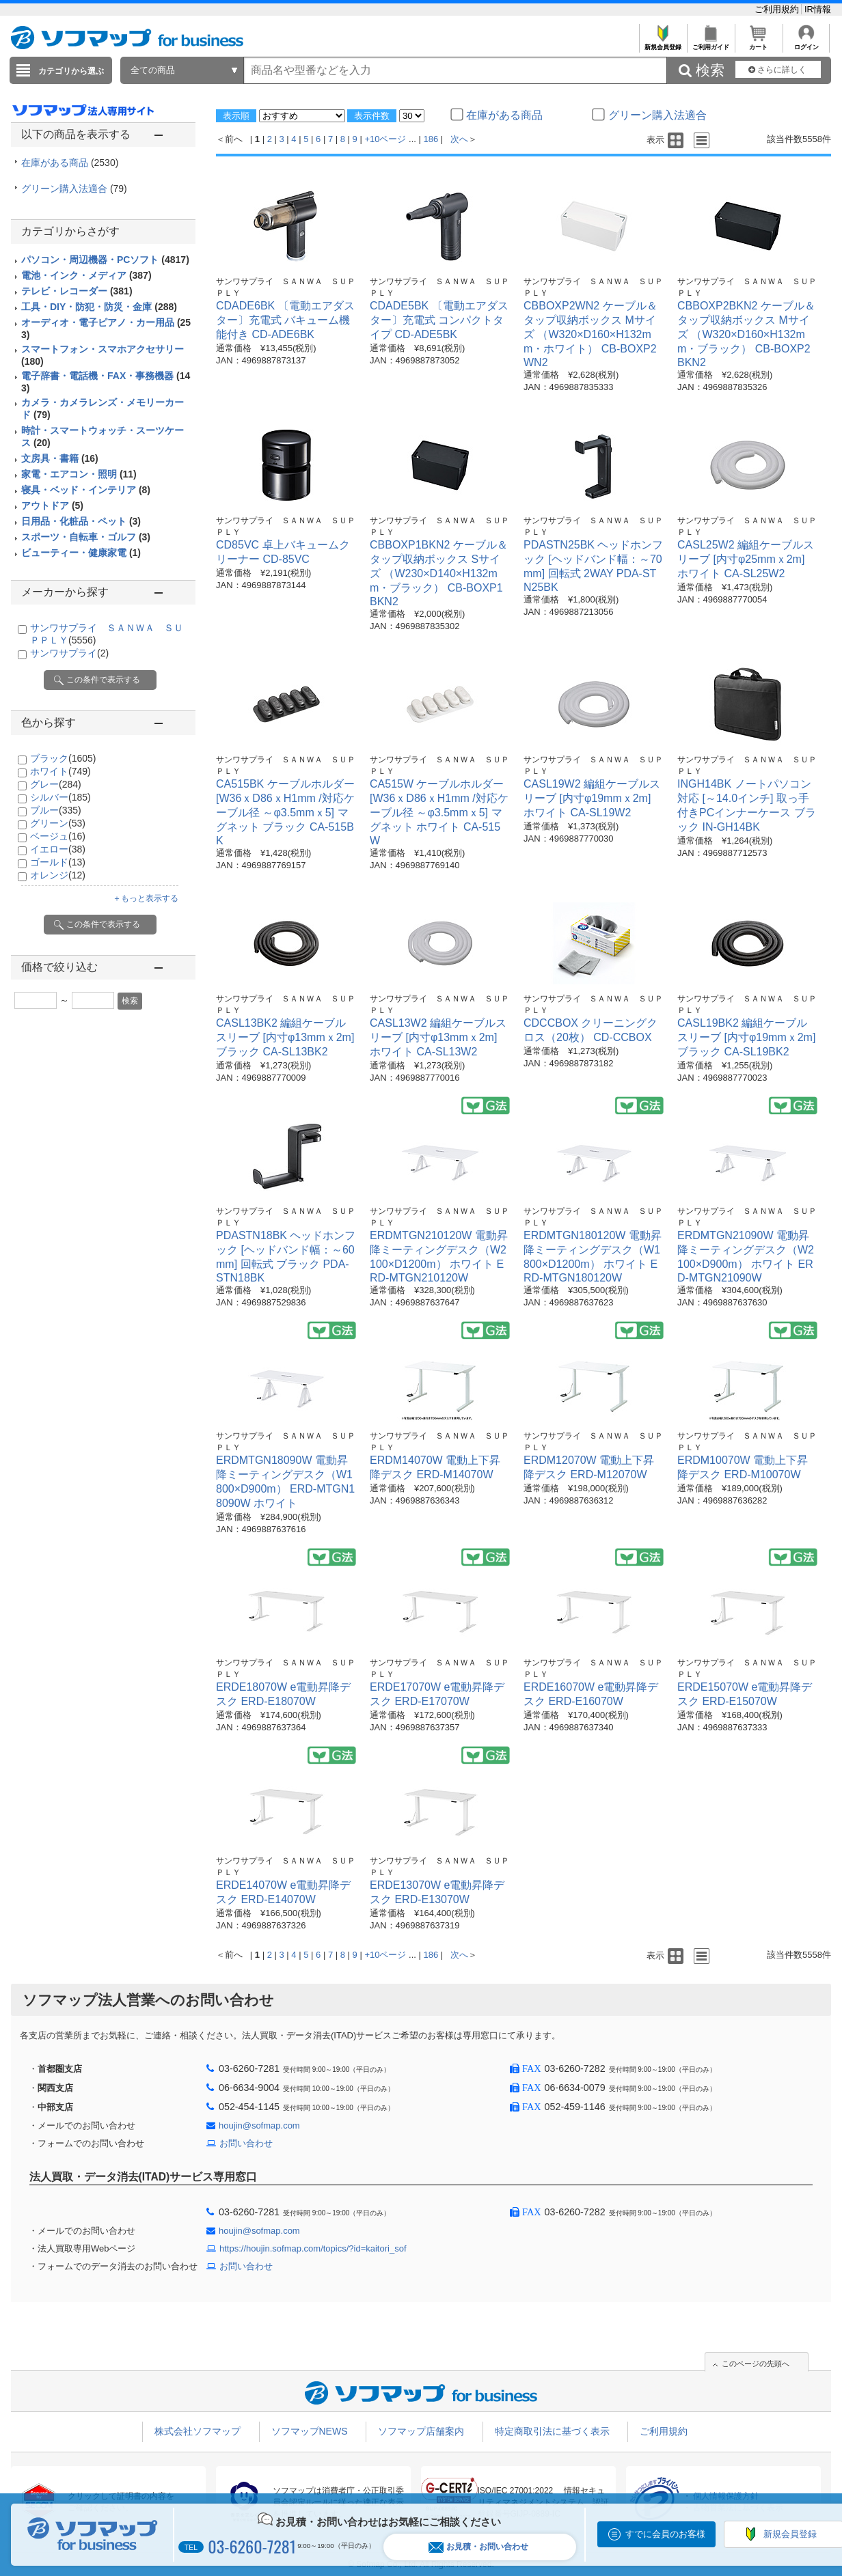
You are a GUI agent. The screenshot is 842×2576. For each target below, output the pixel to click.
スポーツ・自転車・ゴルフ (85, 536)
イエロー (57, 849)
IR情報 (817, 9)
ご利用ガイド (710, 43)
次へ (459, 139)
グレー (55, 784)
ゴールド (57, 862)
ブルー (55, 810)
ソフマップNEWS (309, 2431)
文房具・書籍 (59, 458)
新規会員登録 (662, 43)
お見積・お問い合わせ (478, 2547)
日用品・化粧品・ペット (81, 521)
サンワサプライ (69, 653)
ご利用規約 (778, 9)
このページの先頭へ (755, 2363)
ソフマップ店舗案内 (421, 2431)
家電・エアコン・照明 (79, 474)
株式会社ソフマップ (197, 2431)
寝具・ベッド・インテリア (85, 489)
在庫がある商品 (69, 162)
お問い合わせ (246, 2143)
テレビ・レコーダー (77, 291)
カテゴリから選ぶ (71, 71)
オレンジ (57, 875)
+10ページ (385, 139)
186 (431, 139)
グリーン (57, 823)
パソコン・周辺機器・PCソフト (105, 259)
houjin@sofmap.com (259, 2125)
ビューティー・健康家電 (81, 552)
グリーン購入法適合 (74, 188)
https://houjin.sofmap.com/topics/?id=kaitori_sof (313, 2248)
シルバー (60, 797)
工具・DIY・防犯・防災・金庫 (99, 306)
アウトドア (52, 505)
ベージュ (57, 836)
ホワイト (60, 771)
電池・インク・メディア (86, 275)
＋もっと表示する (145, 898)
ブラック (63, 758)
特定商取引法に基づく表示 (552, 2431)
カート (758, 43)
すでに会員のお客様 (665, 2534)
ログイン (806, 43)
